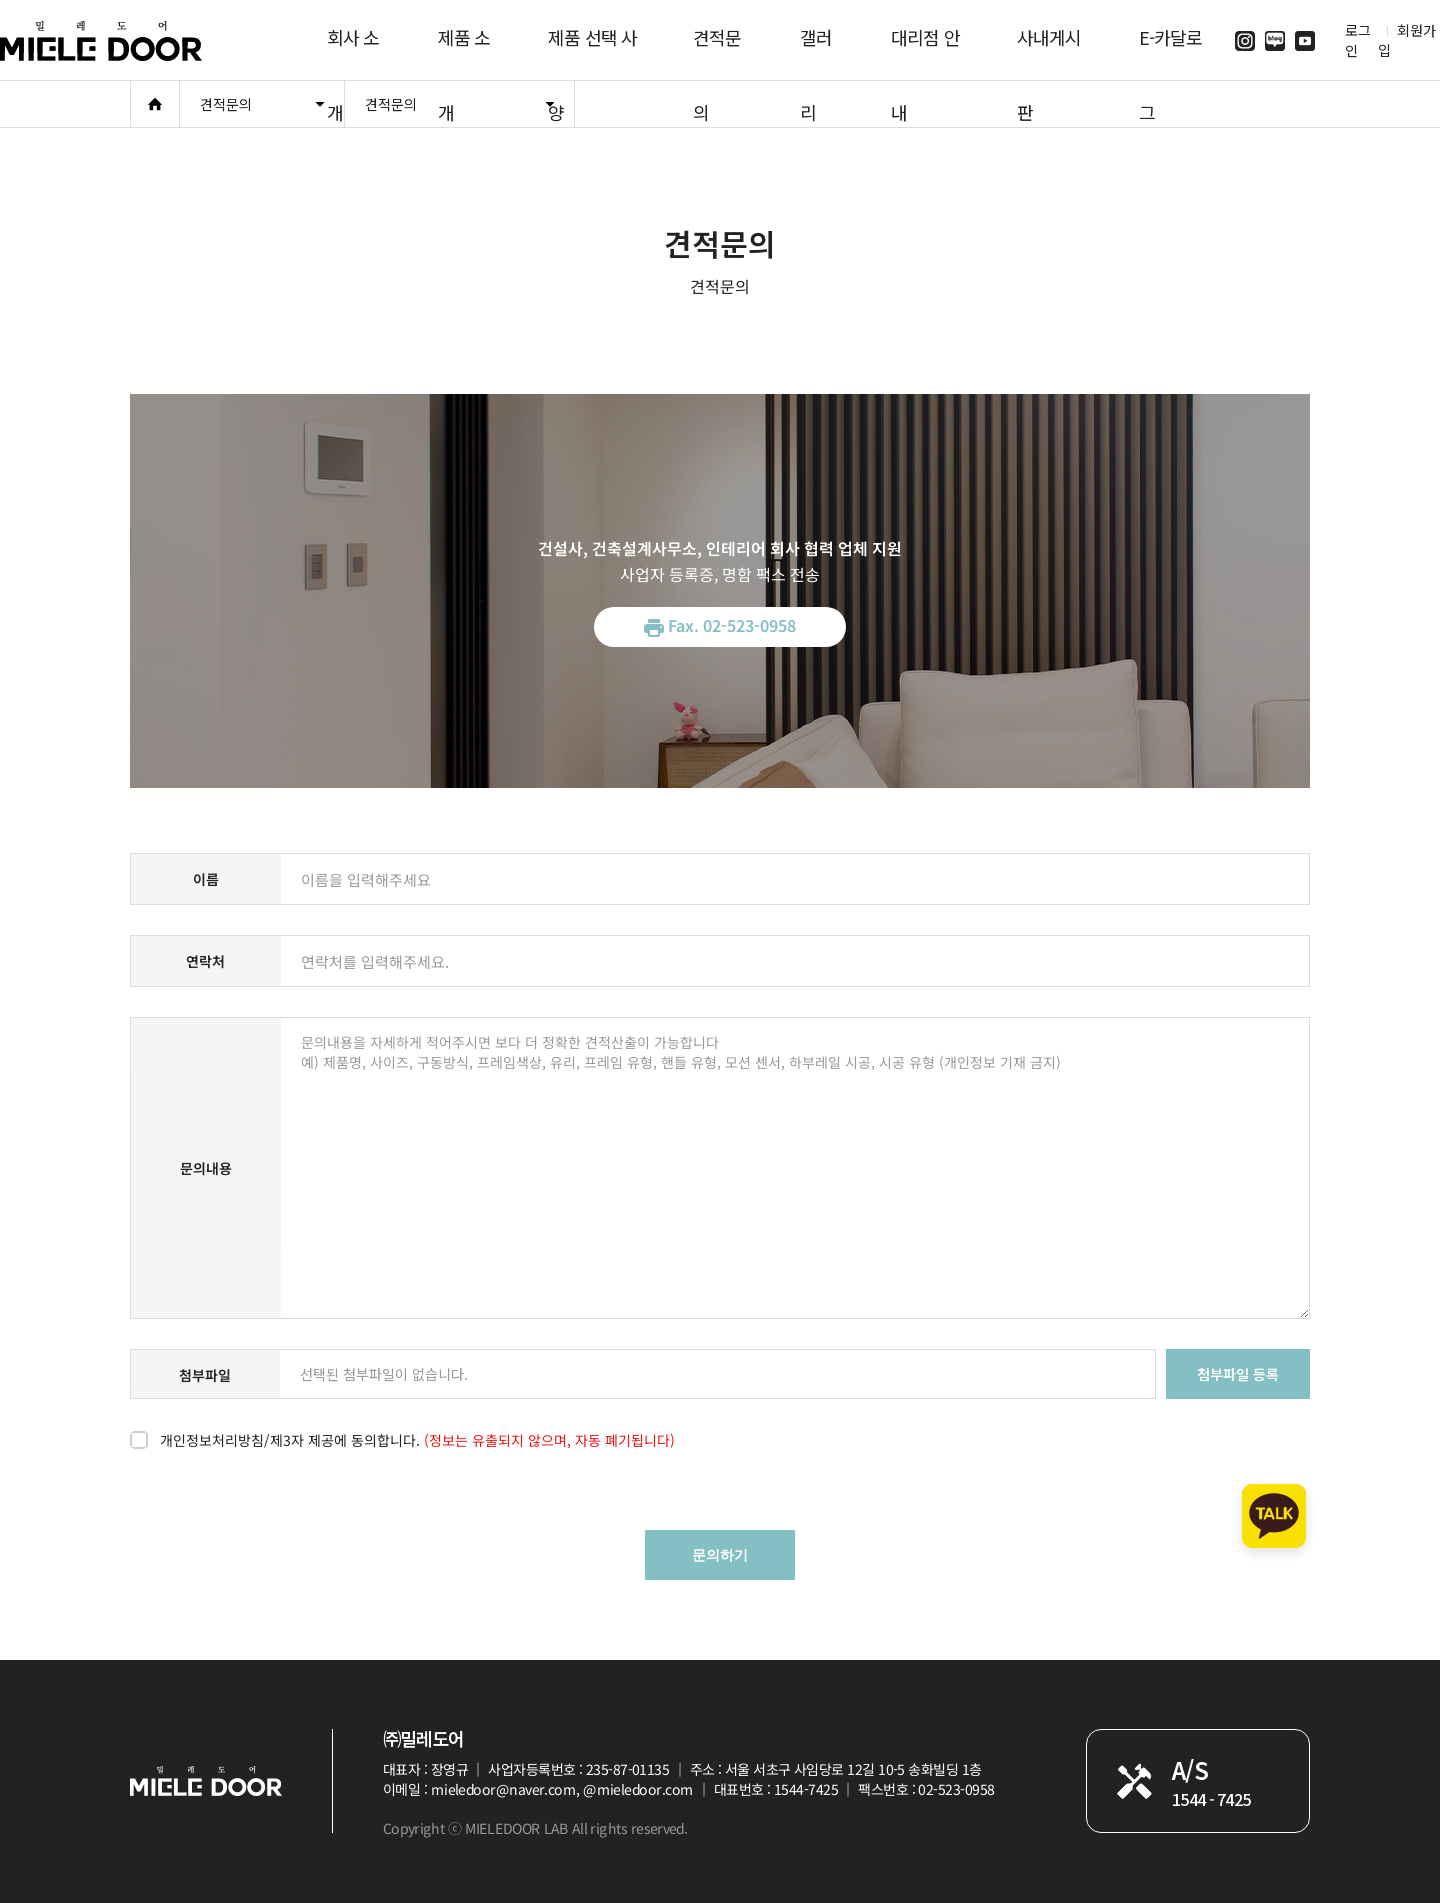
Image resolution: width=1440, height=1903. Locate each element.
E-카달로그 (1171, 52)
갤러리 (816, 52)
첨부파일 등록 (1238, 1374)
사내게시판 (1049, 52)
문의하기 (720, 1555)
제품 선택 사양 (592, 52)
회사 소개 (353, 52)
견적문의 (717, 52)
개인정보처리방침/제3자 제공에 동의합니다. (417, 1440)
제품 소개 (464, 52)
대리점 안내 (925, 52)
